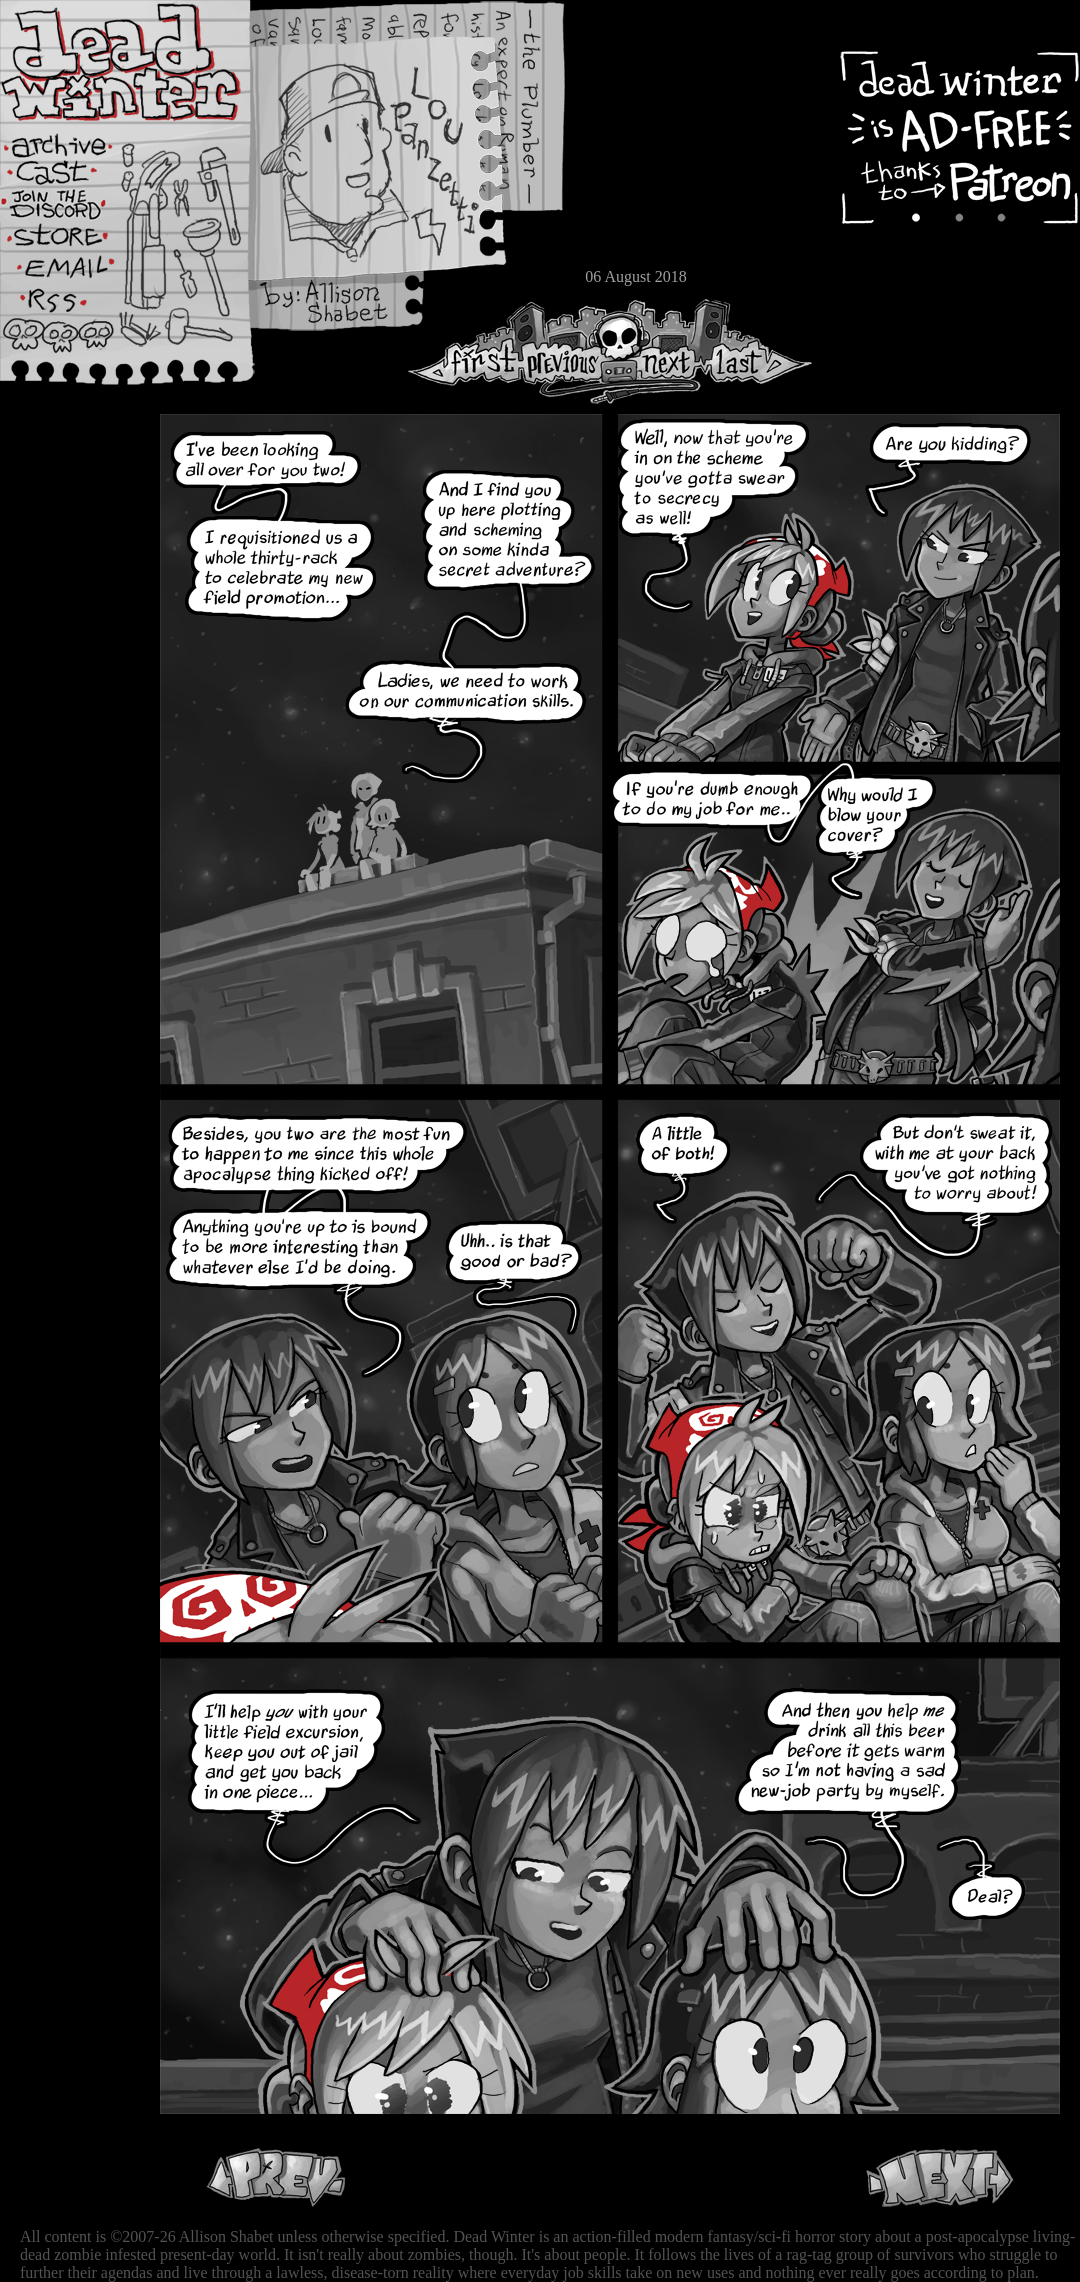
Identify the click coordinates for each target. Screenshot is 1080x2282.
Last (757, 351)
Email (75, 274)
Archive (75, 143)
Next (661, 351)
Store (75, 242)
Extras (75, 211)
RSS (75, 311)
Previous (570, 351)
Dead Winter (150, 63)
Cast (75, 177)
